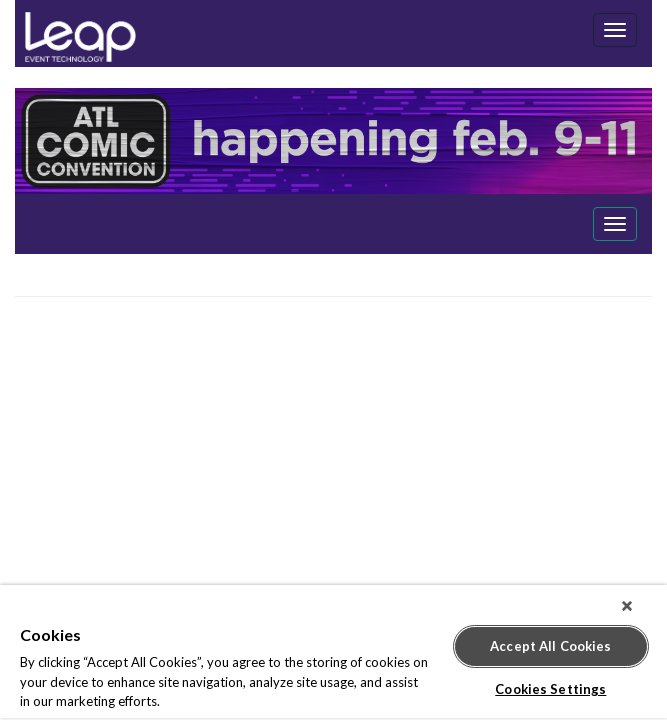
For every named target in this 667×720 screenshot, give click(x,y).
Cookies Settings (550, 681)
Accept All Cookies (550, 638)
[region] (333, 652)
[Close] (641, 606)
